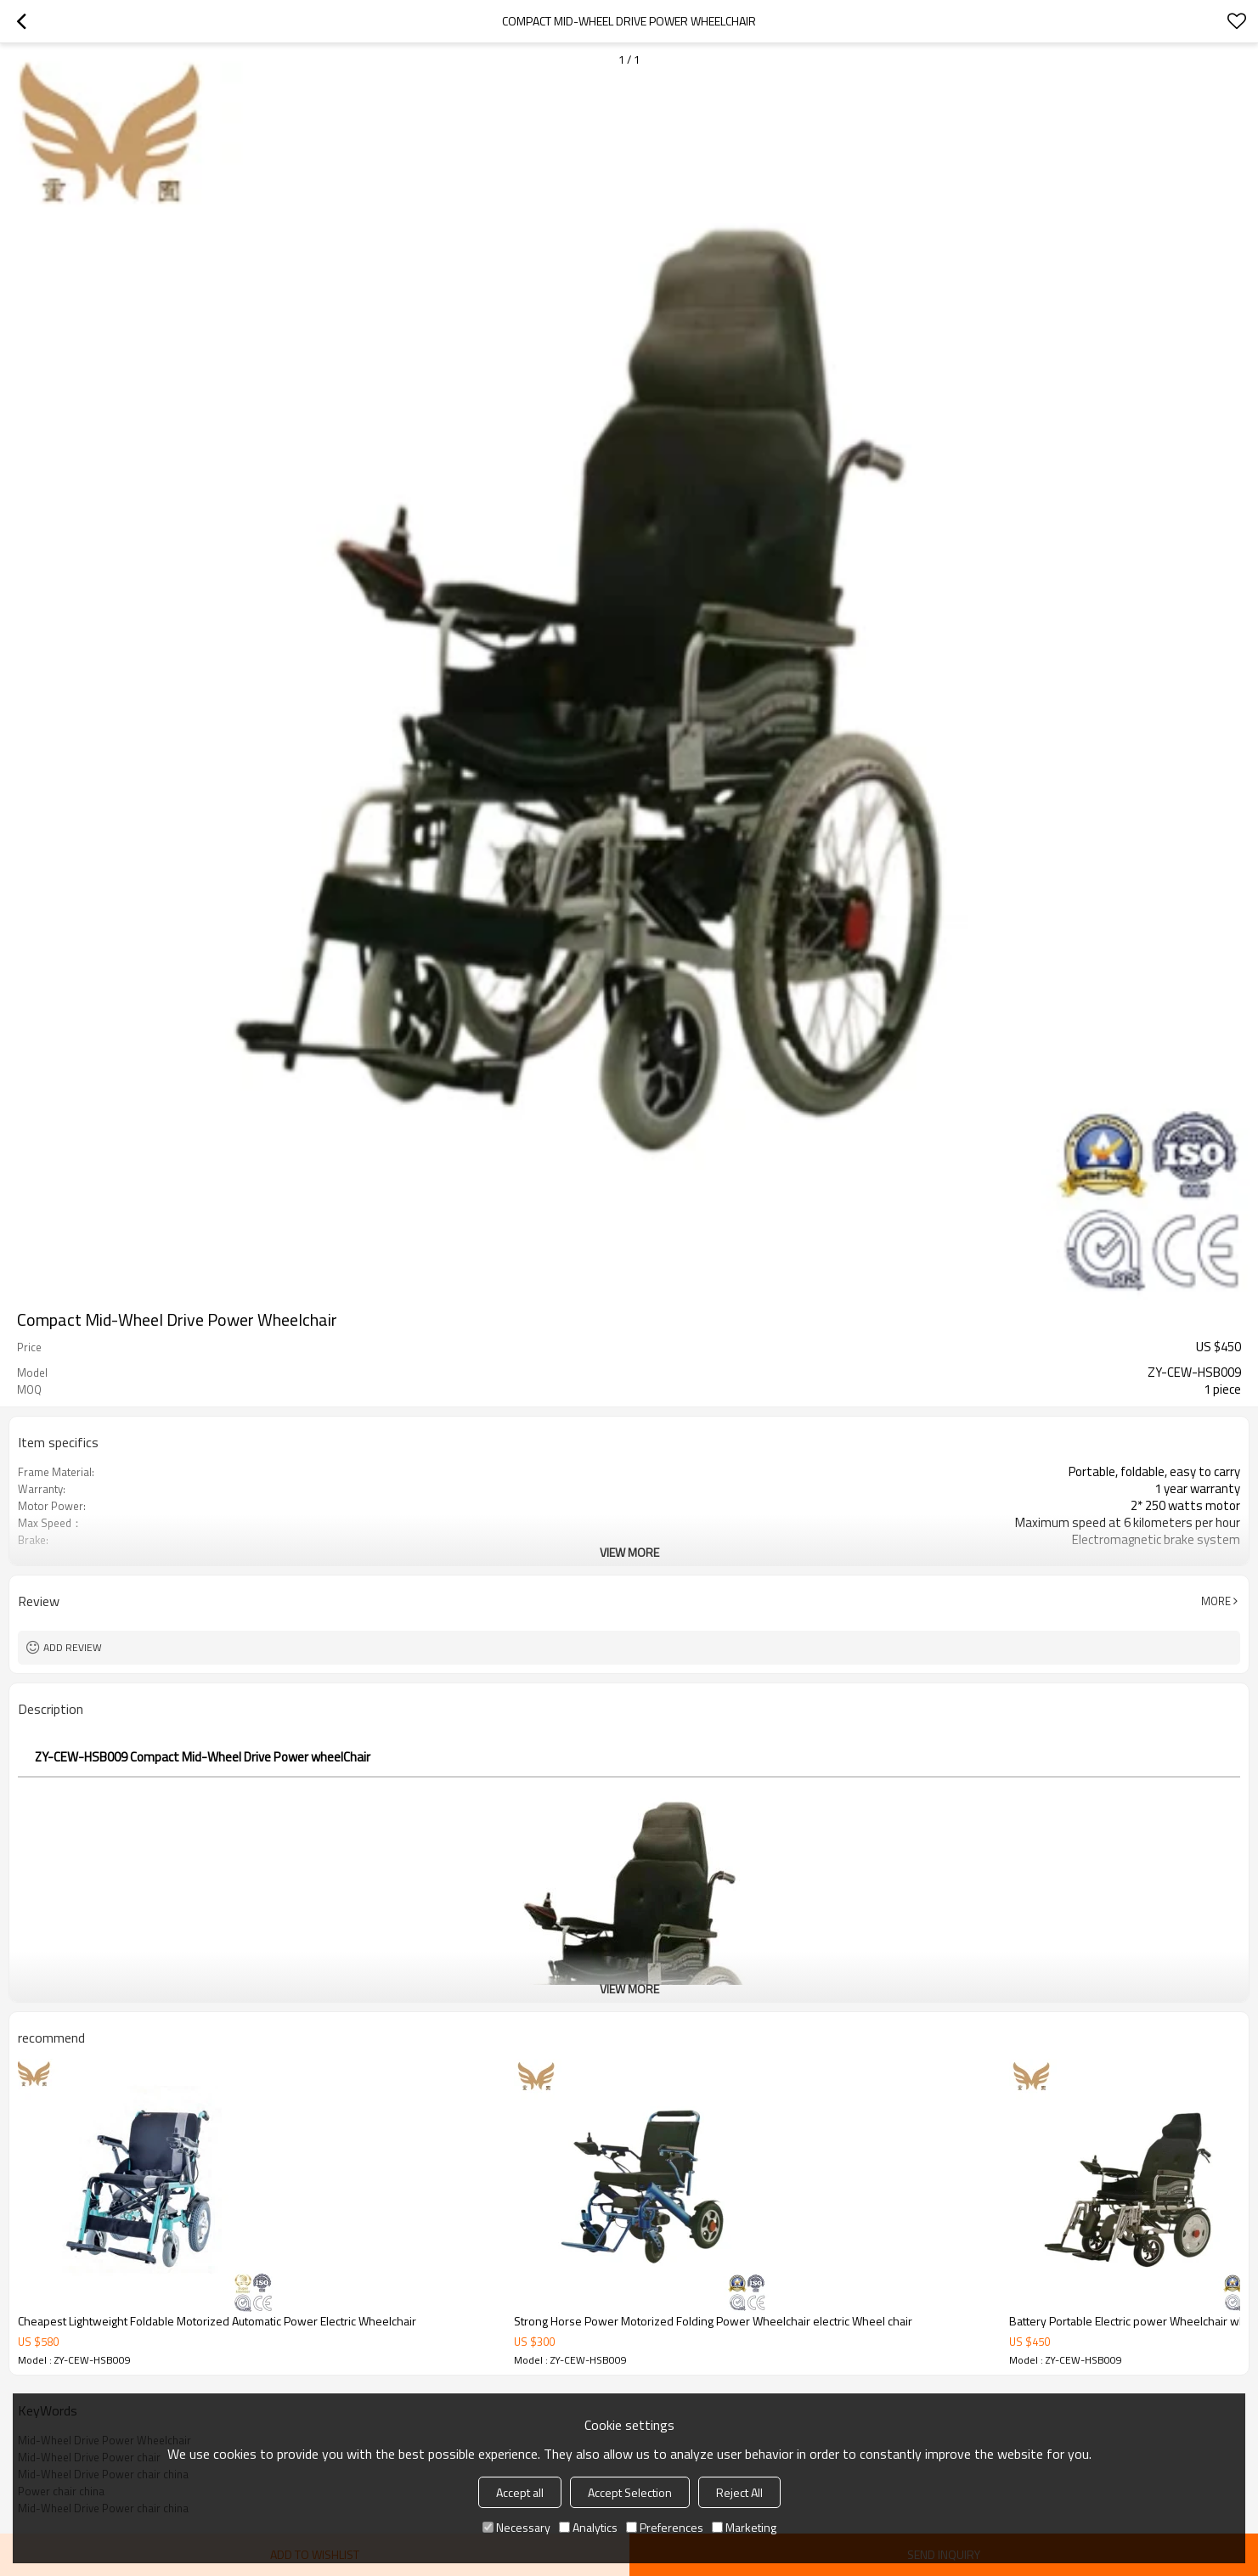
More (1216, 1600)
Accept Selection (630, 2492)
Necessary (516, 2527)
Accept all (520, 2492)
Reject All (739, 2492)
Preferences (664, 2527)
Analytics (588, 2527)
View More (629, 1552)
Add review (72, 1647)
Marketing (744, 2527)
